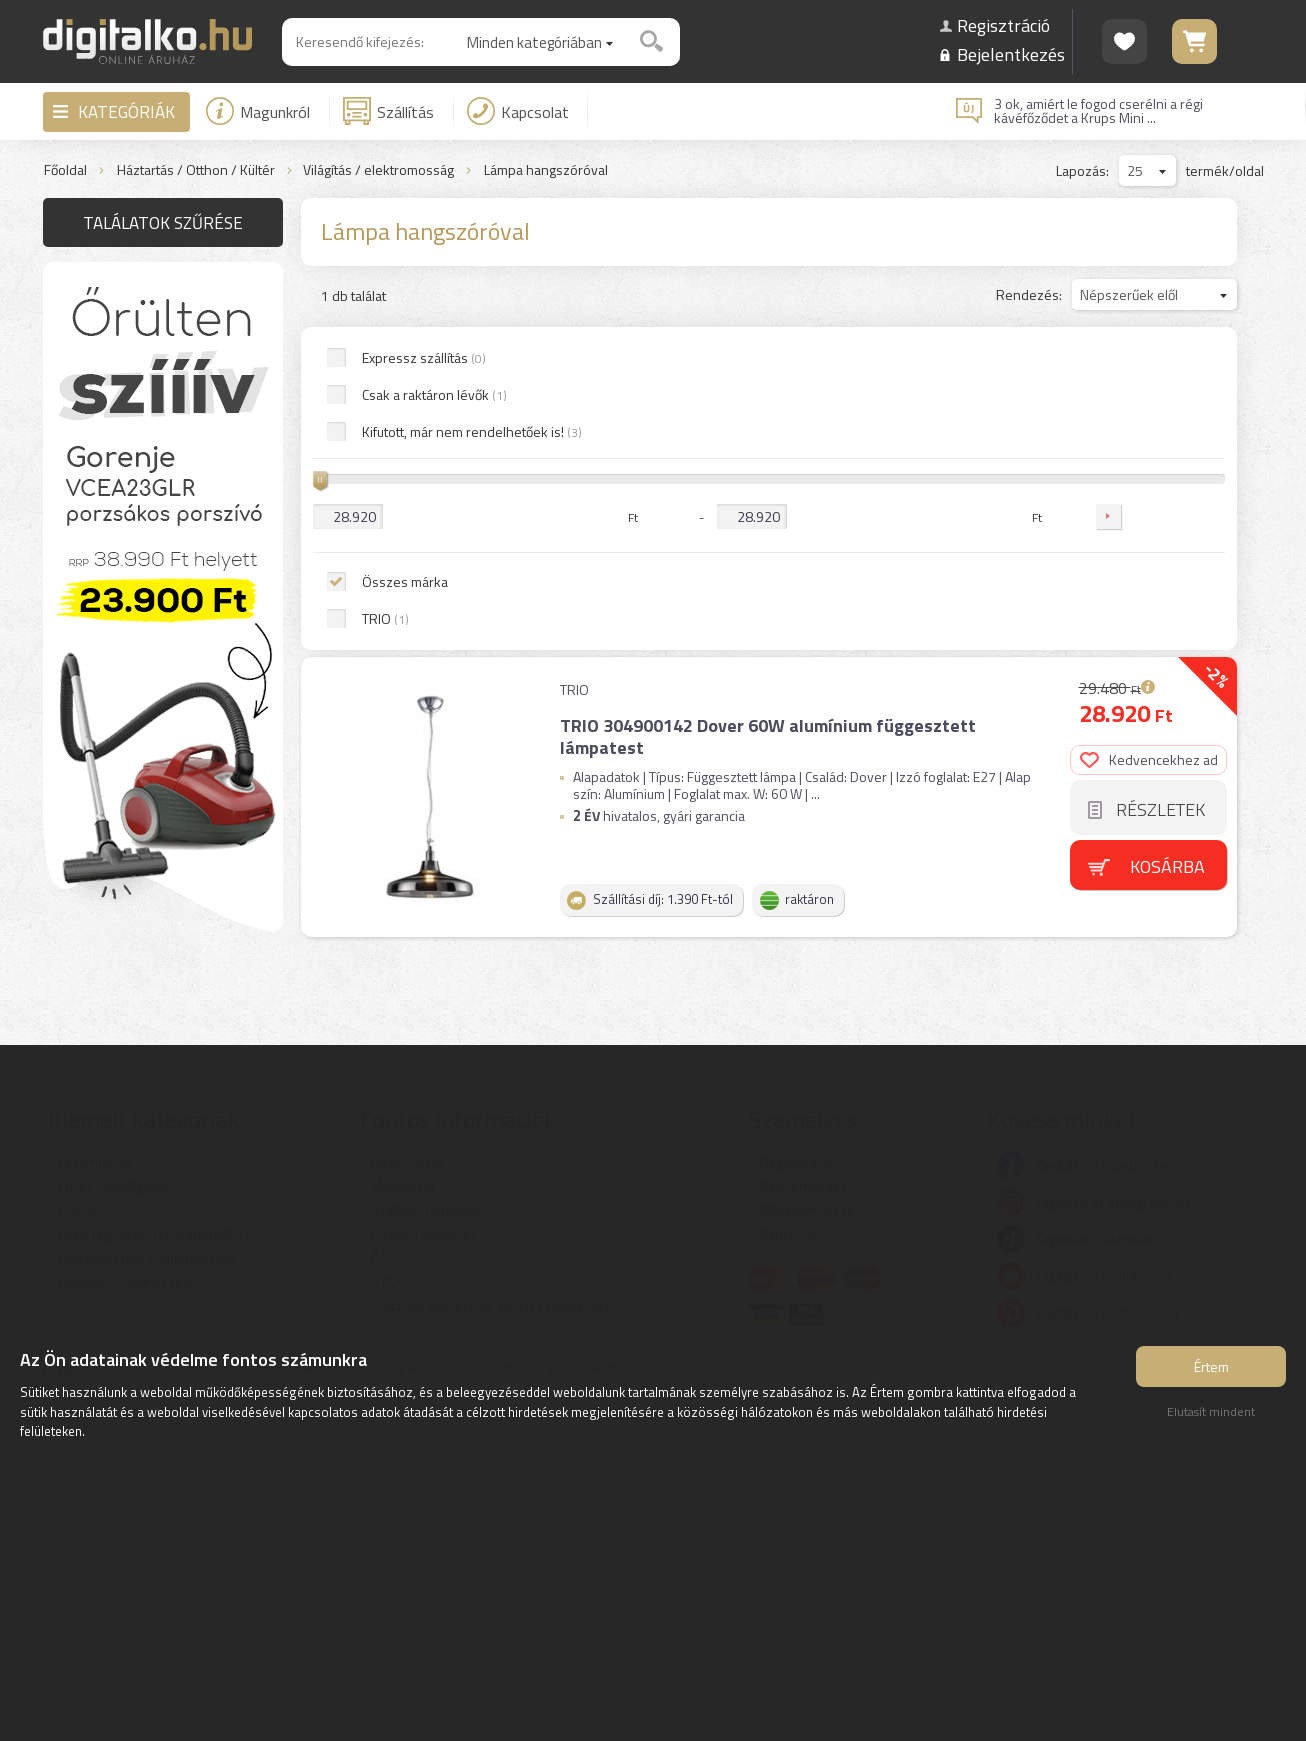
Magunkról (258, 111)
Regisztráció (1003, 25)
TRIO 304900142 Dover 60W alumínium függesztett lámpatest (768, 406)
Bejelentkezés (1011, 54)
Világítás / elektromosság (378, 170)
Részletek (1160, 479)
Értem (1211, 1366)
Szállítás (388, 111)
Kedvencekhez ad (1149, 429)
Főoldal (65, 170)
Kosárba (1167, 535)
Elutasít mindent (1211, 1411)
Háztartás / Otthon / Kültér (196, 170)
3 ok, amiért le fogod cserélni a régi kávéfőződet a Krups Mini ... (1098, 111)
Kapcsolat (518, 111)
